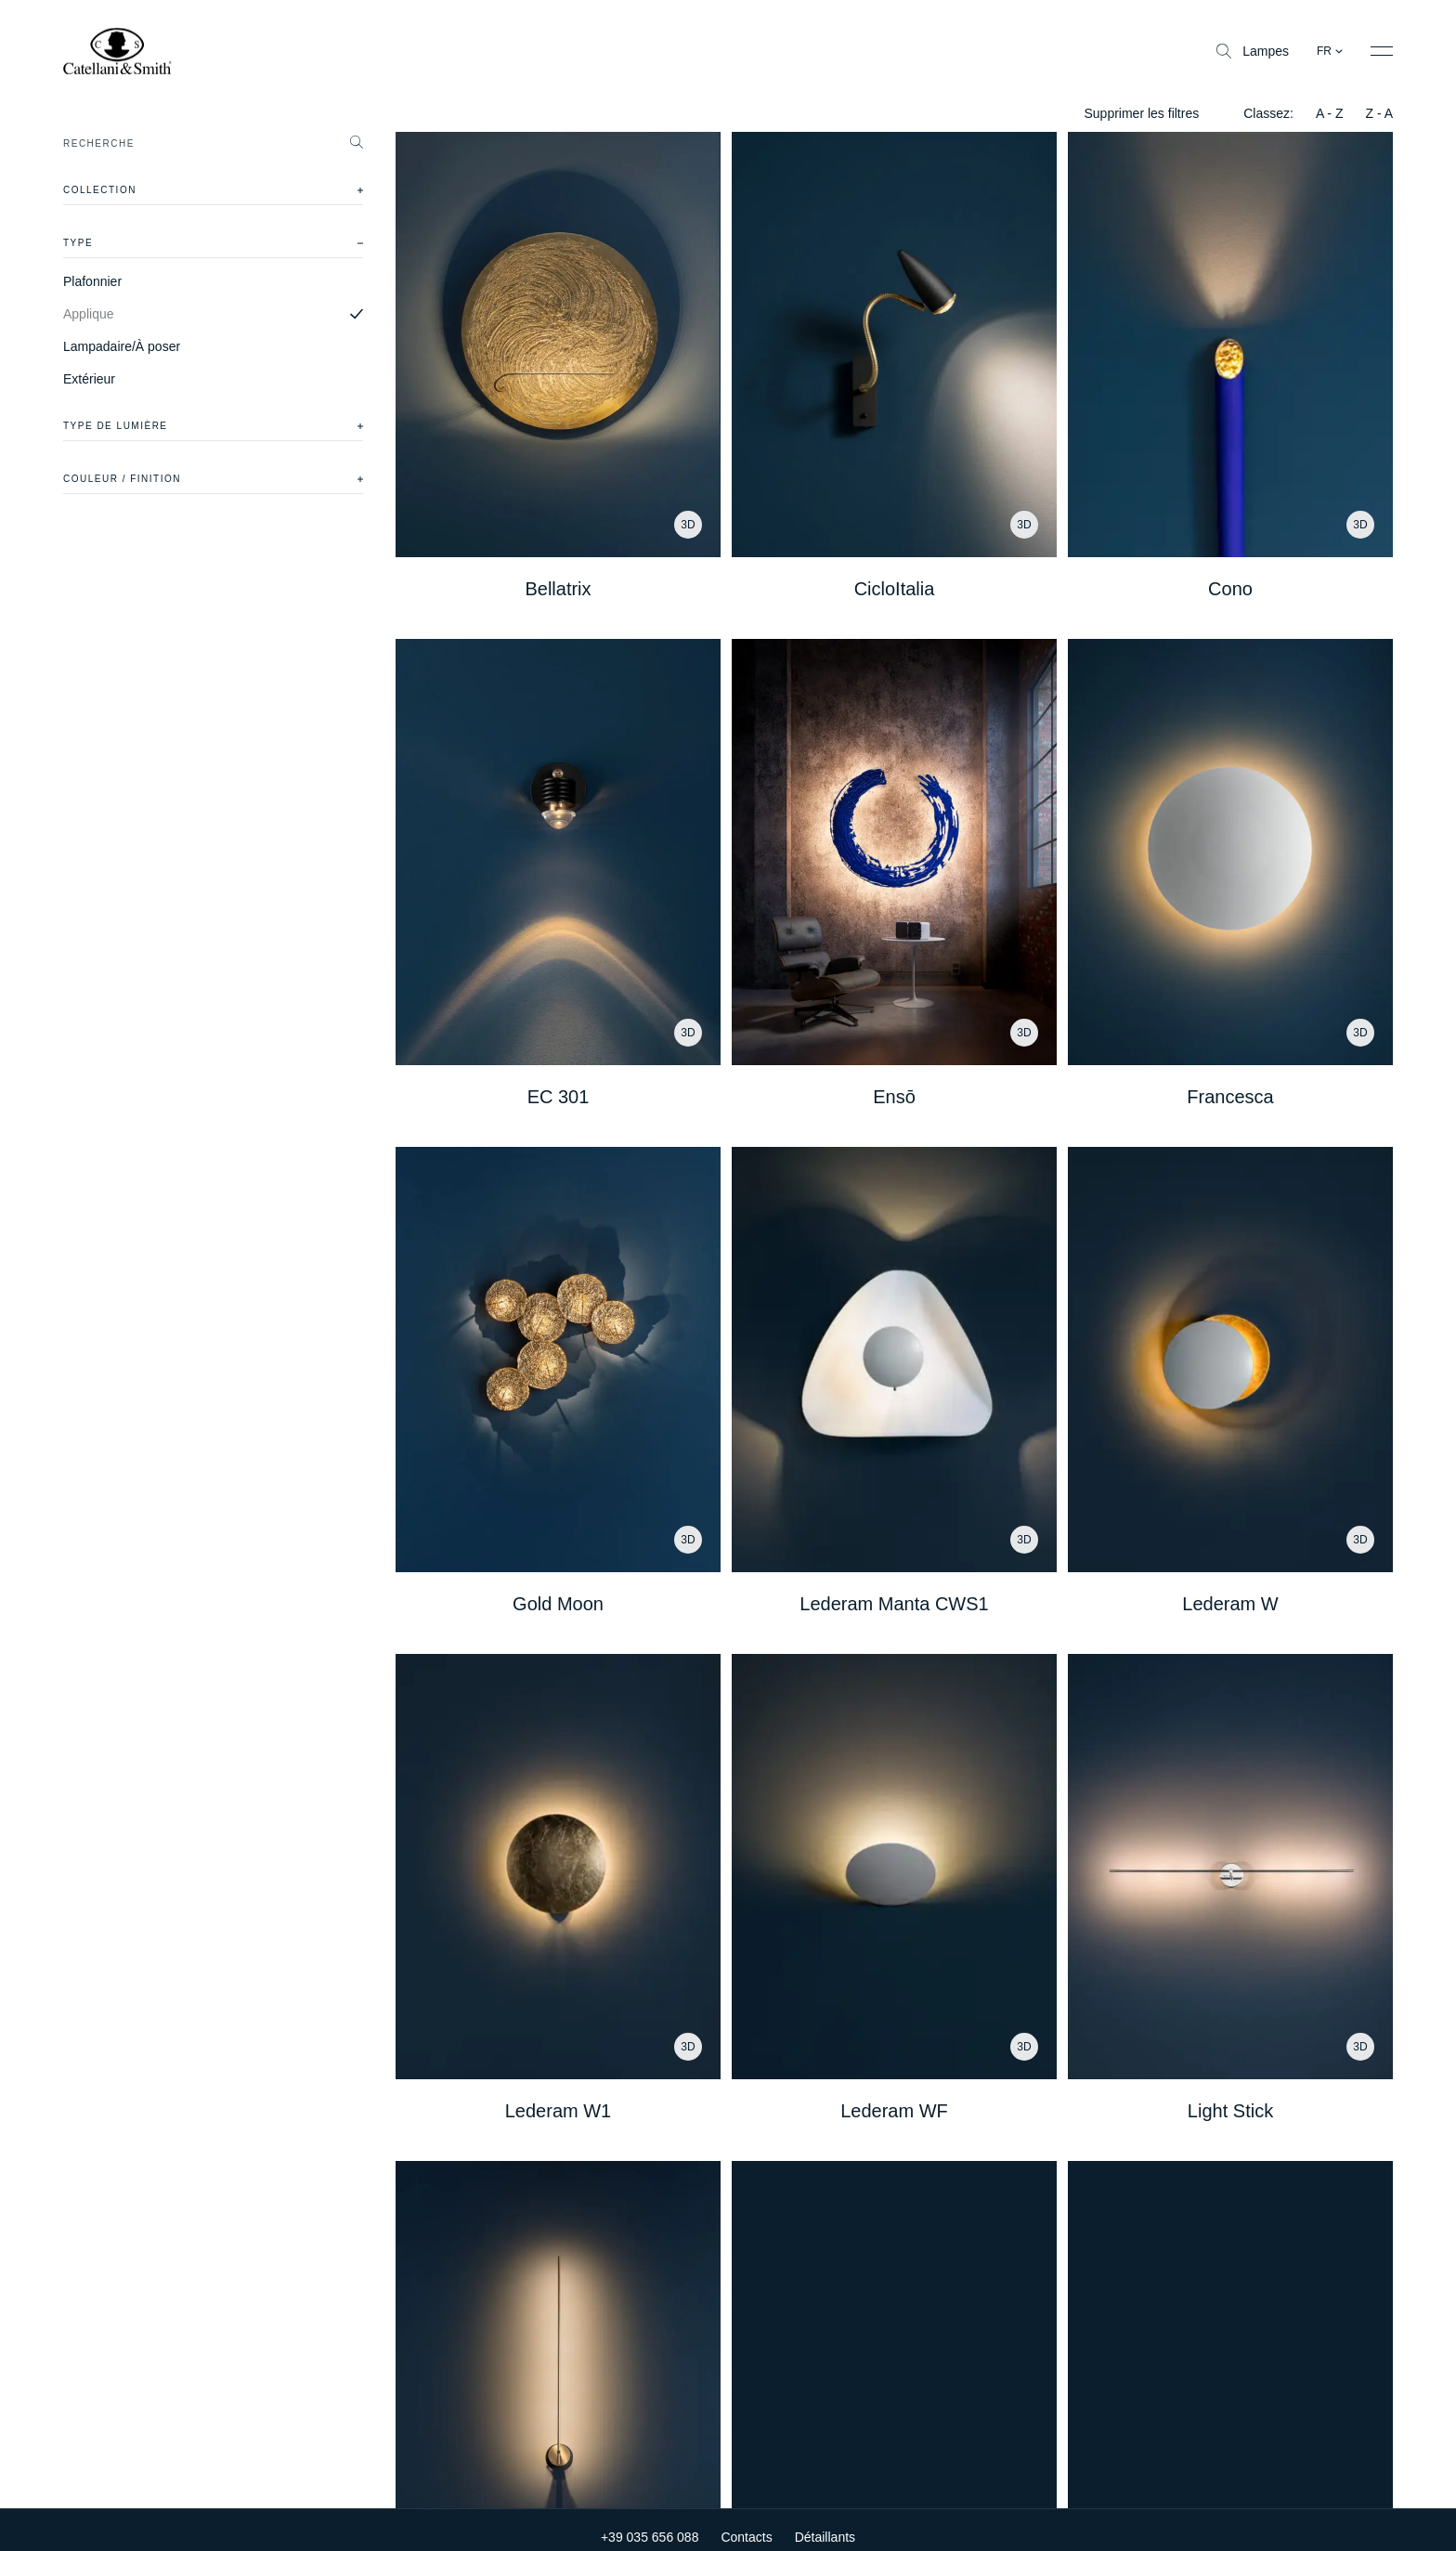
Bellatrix (558, 589)
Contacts (746, 2523)
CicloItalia (894, 589)
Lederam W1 (558, 2111)
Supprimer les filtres (1141, 113)
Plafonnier (92, 281)
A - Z (1330, 113)
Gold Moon (558, 1604)
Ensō (894, 1097)
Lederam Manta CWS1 (894, 1604)
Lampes (1252, 51)
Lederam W (1230, 1604)
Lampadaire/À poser (121, 346)
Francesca (1230, 1097)
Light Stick (1230, 2111)
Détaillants (825, 2523)
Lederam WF (894, 2111)
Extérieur (89, 378)
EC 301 (558, 1097)
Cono (1230, 589)
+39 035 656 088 (650, 2523)
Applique (88, 313)
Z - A (1379, 113)
